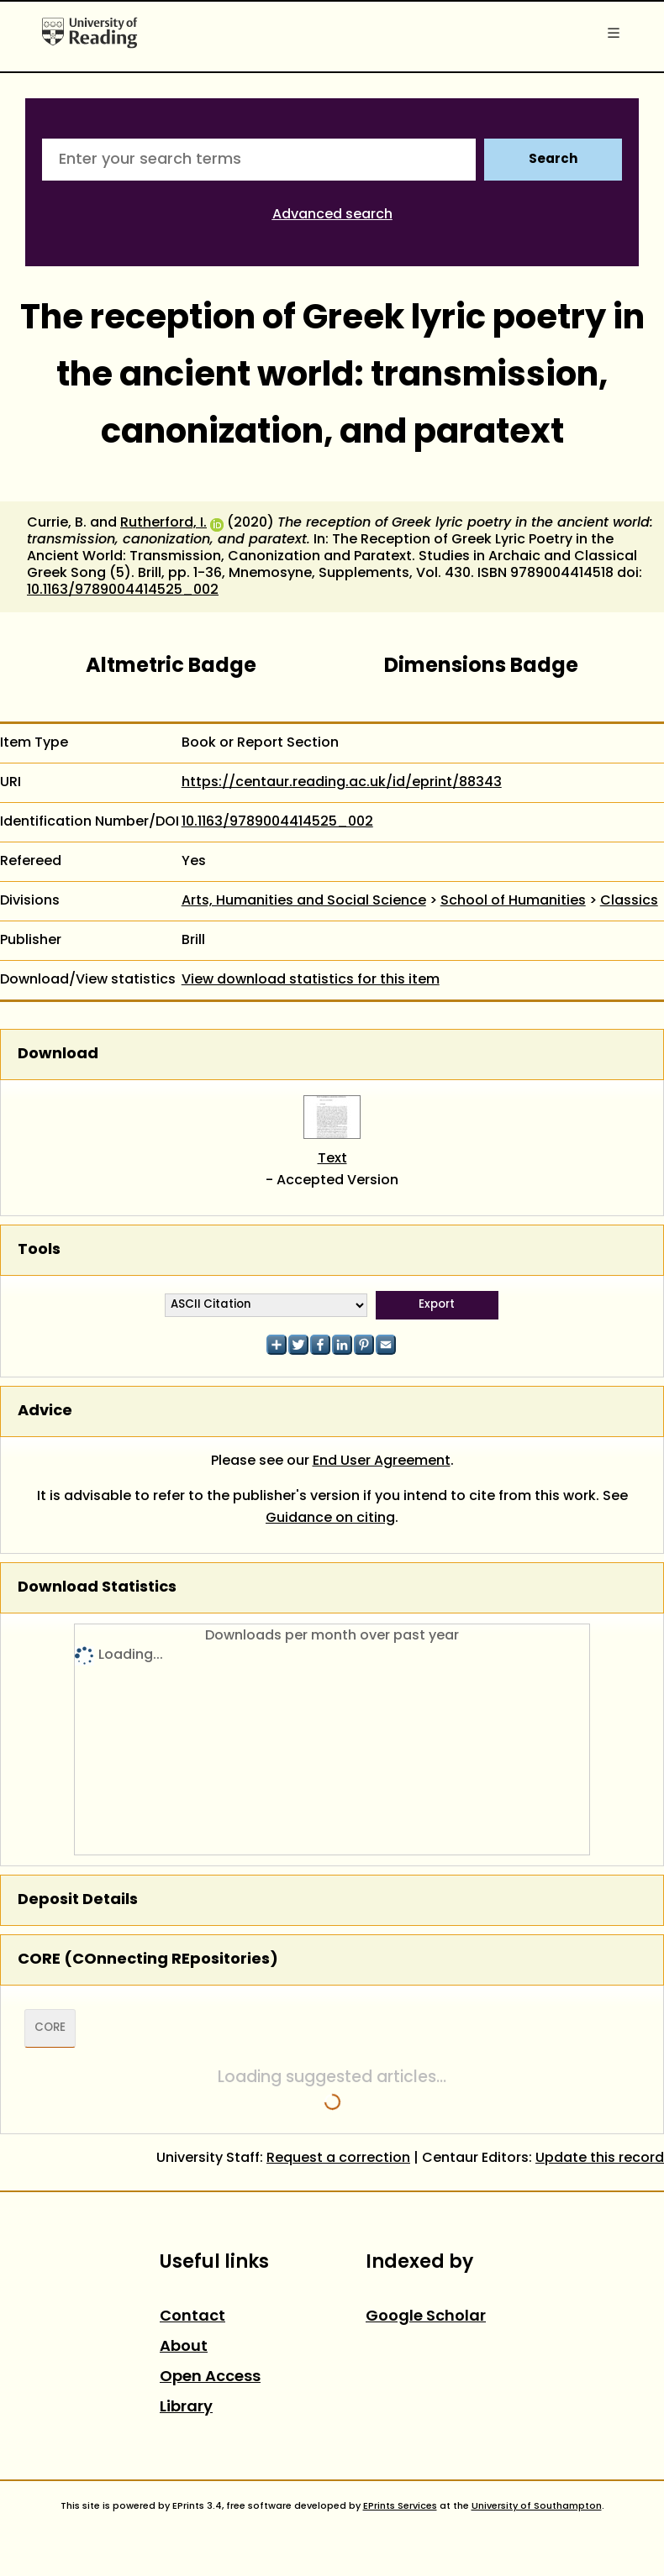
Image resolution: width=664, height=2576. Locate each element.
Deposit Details (78, 1900)
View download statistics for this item (311, 980)
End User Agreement (382, 1461)
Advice (45, 1411)
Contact (192, 2317)
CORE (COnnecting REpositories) (148, 1960)
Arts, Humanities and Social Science (304, 901)
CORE (50, 2028)
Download (58, 1054)
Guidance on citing (330, 1518)
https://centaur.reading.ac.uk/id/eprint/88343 (342, 783)
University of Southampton (537, 2506)
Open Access (210, 2377)
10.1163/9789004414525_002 (123, 590)
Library (186, 2408)
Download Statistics (97, 1588)
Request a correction (338, 2158)
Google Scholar (426, 2317)
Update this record (599, 2158)
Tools (39, 1250)
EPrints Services (400, 2506)
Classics (629, 901)
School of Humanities (513, 901)
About (184, 2347)
